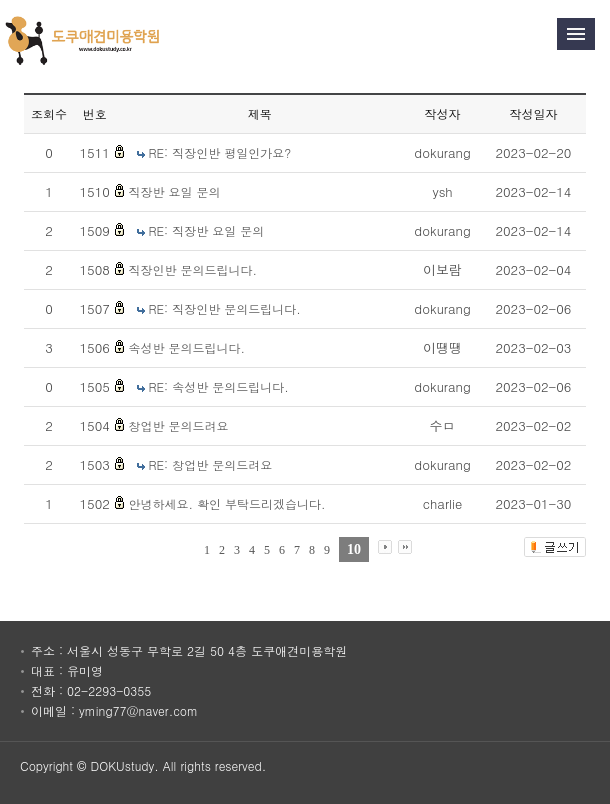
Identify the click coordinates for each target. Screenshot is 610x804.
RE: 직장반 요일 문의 (207, 230)
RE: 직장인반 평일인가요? (220, 152)
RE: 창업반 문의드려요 (211, 464)
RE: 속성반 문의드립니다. (219, 386)
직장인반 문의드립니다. (192, 269)
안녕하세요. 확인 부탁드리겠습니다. (226, 503)
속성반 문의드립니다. (186, 347)
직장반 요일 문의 (174, 191)
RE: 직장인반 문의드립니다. (225, 308)
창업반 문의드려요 (178, 425)
